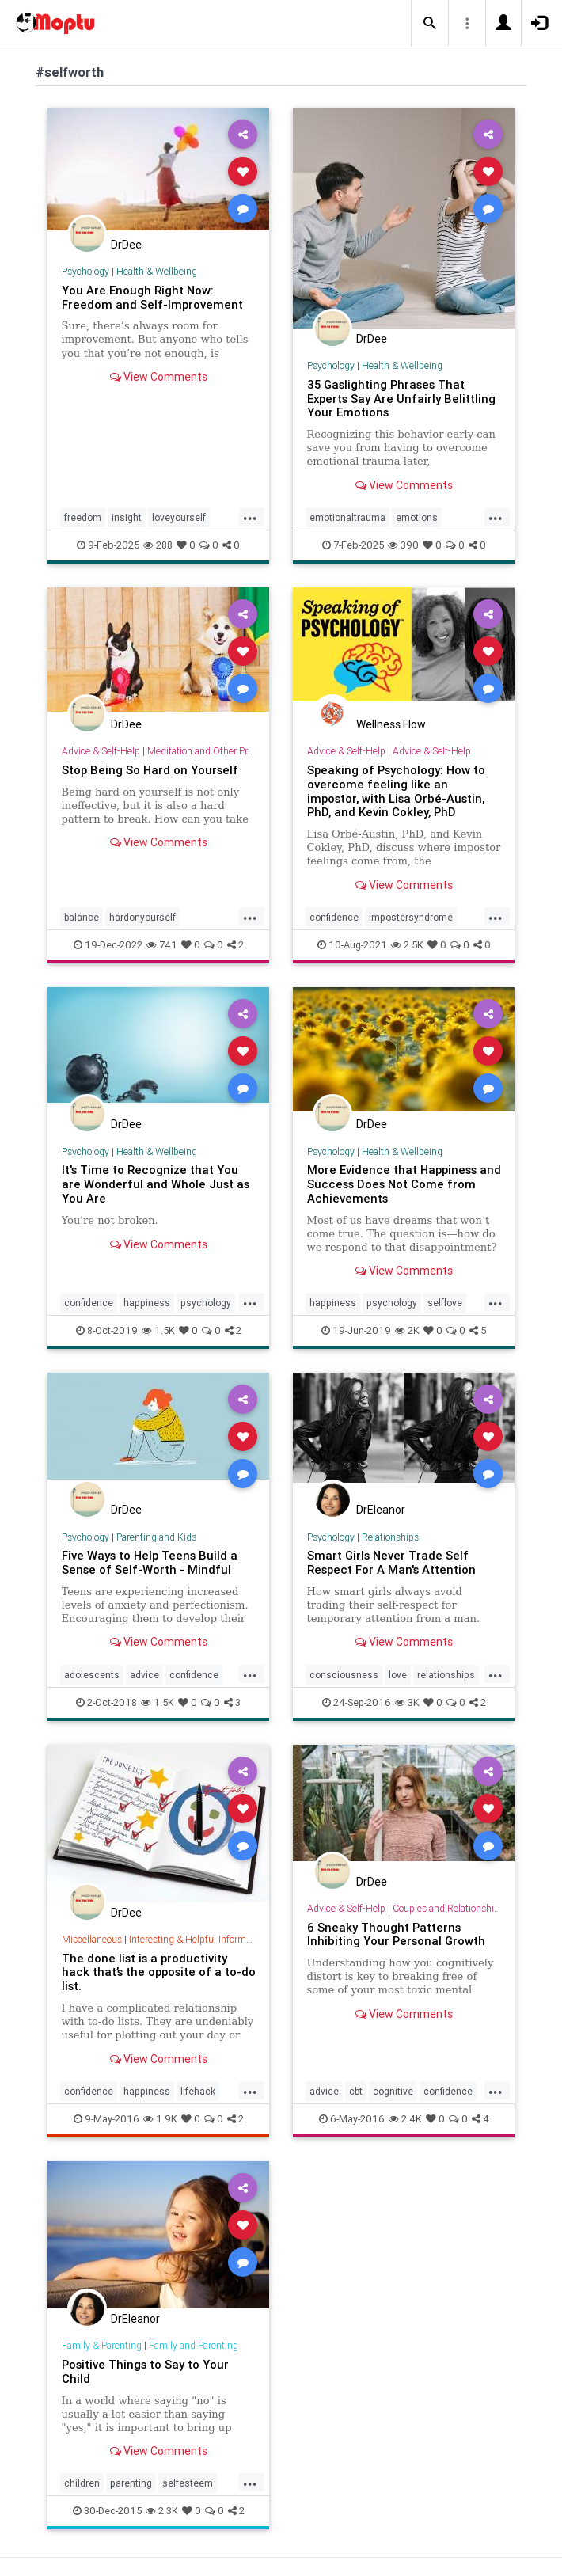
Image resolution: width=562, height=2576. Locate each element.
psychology (205, 1303)
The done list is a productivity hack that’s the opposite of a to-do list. (159, 1972)
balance (81, 917)
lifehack (197, 2091)
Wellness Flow (391, 724)
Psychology (85, 271)
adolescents (92, 1675)
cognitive (393, 2091)
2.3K (162, 2510)
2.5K (407, 945)
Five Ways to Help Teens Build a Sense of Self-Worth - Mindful (149, 1562)
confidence (334, 917)
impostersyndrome (411, 917)
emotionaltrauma (347, 517)
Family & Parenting (102, 2345)
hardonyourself (142, 917)
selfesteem (187, 2483)
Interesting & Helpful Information (198, 1939)
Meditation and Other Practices (212, 751)
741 (161, 945)
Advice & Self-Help (101, 751)
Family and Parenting (193, 2345)
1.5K (158, 1330)
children (82, 2483)
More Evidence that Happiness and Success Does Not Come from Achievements (404, 1184)
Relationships (390, 1537)
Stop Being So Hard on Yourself (150, 769)
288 (158, 545)
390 (403, 545)
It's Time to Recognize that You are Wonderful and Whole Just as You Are (155, 1184)
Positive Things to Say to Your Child (145, 2371)
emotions (417, 517)
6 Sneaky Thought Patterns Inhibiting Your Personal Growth (396, 1934)
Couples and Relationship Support (464, 1908)
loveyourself (179, 517)
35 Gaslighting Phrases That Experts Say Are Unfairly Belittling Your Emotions (401, 398)
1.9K (160, 2119)
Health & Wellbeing (156, 271)
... (250, 516)
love (398, 1675)
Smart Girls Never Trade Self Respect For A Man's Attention (391, 1562)
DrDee (126, 244)
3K (407, 1702)
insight (127, 517)
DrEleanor (380, 1510)
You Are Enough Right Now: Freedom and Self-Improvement (152, 297)
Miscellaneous (92, 1939)
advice (144, 1675)
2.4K (405, 2119)
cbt (356, 2091)
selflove (444, 1303)
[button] (430, 24)
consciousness (343, 1675)
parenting (131, 2483)
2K (407, 1330)
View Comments (158, 377)
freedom (82, 517)
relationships (446, 1675)
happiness (146, 1303)
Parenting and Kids (156, 1537)
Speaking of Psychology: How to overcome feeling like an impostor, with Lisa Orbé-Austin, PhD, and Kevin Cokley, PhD (396, 791)
